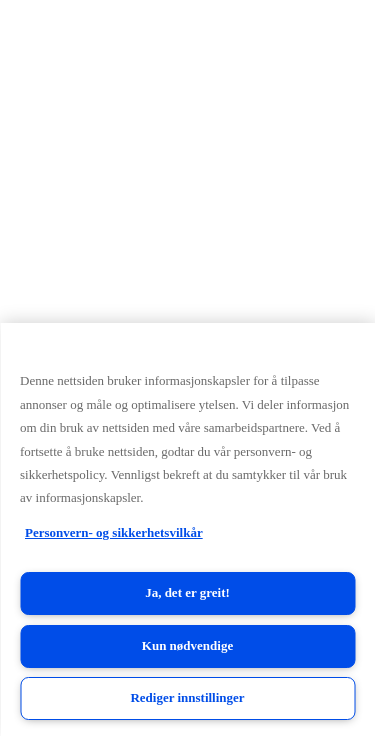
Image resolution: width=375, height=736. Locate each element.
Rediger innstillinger (187, 697)
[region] (187, 529)
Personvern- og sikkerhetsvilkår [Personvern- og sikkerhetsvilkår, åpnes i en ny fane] (114, 532)
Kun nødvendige (187, 645)
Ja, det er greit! (187, 592)
